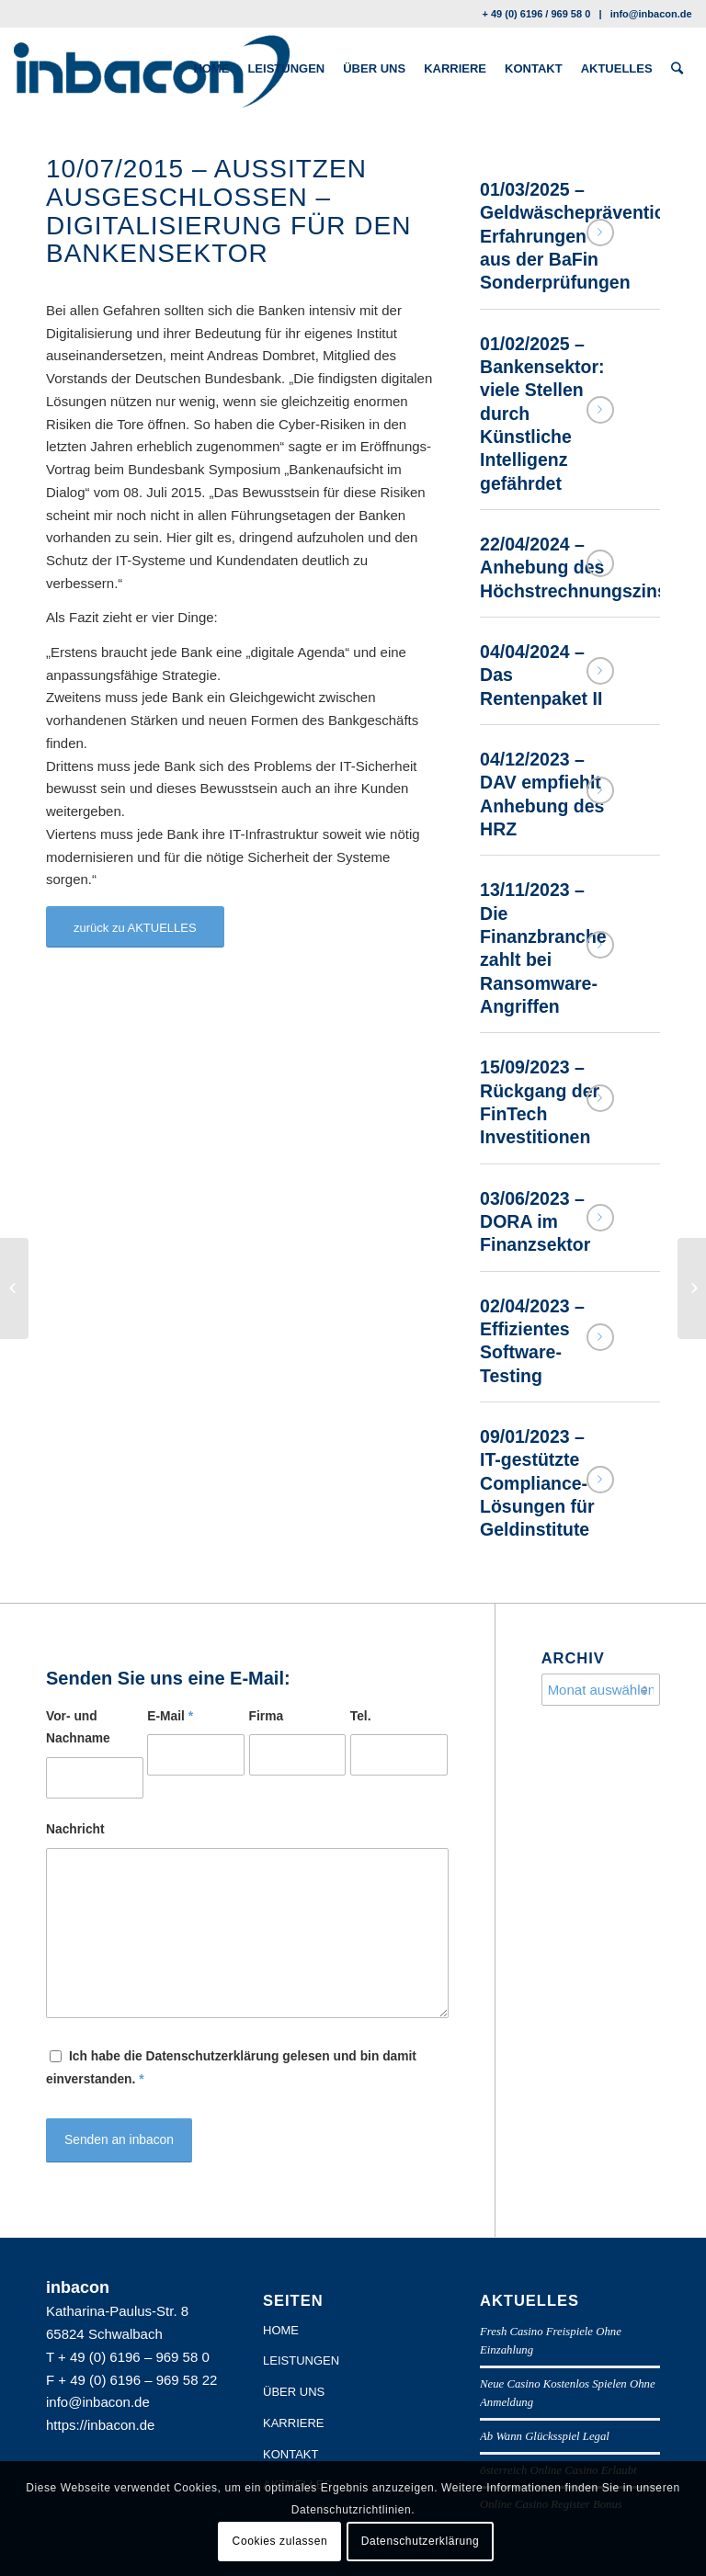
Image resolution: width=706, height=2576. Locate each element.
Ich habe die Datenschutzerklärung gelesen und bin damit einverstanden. (231, 2067)
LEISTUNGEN (301, 2360)
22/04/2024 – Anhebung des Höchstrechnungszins (573, 567)
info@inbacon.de (651, 13)
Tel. (360, 1716)
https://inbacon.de (100, 2425)
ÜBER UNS (294, 2392)
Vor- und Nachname (78, 1727)
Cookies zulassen (280, 2541)
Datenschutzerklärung (420, 2541)
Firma (266, 1716)
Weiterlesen (600, 232)
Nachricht (75, 1829)
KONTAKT (290, 2454)
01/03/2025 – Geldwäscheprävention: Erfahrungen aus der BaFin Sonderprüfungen (581, 235)
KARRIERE (293, 2423)
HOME (281, 2330)
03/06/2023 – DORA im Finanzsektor (535, 1221)
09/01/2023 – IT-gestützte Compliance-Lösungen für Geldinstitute (537, 1482)
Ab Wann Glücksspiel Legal (544, 2436)
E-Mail (170, 1716)
